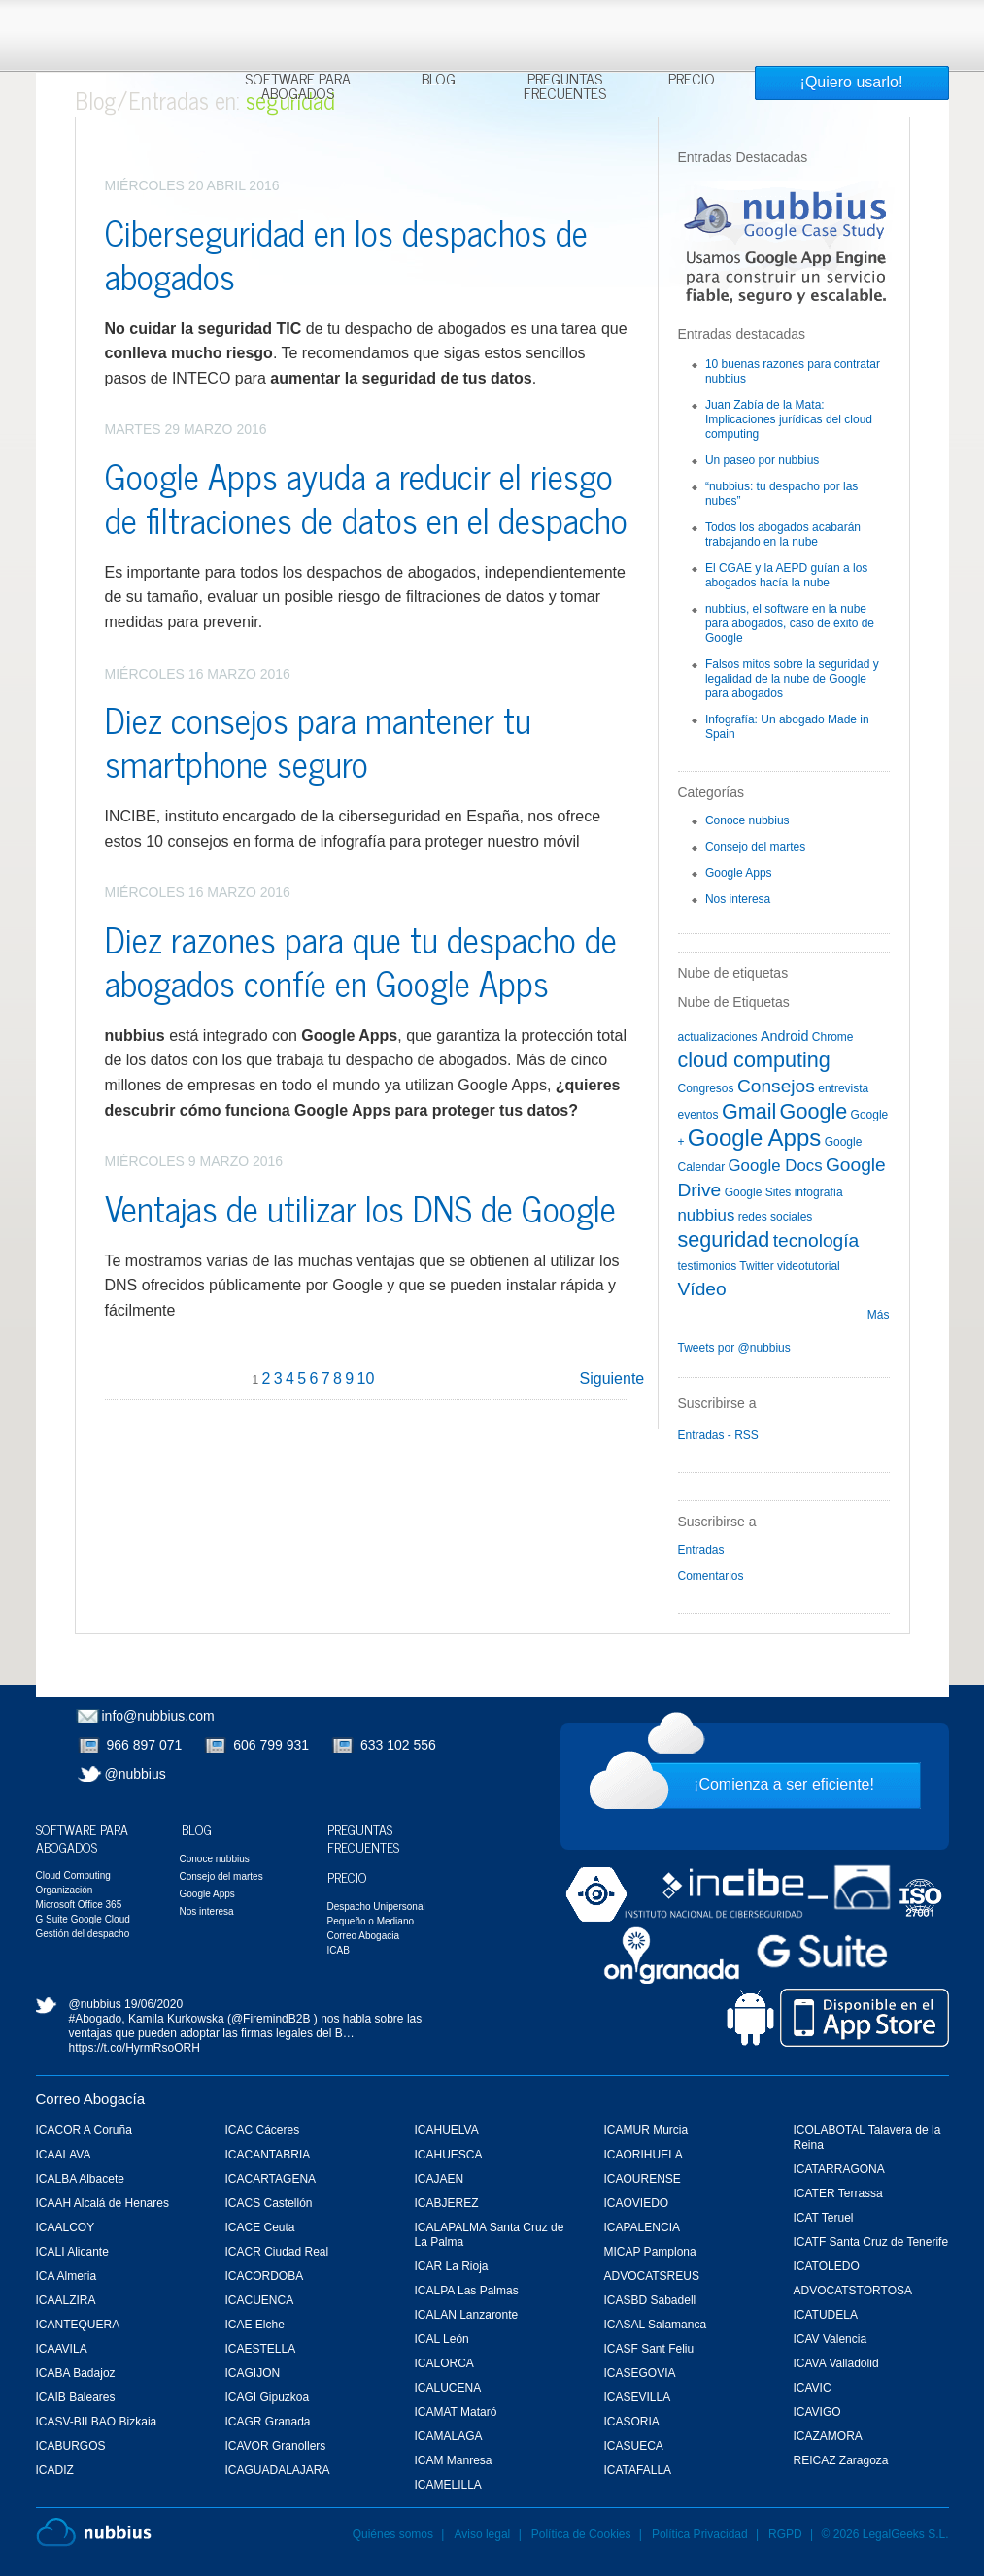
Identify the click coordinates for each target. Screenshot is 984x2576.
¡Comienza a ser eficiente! (784, 1784)
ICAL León (442, 2339)
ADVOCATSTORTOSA (853, 2290)
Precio (691, 80)
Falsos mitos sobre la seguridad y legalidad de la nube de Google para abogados (792, 678)
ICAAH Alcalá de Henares (102, 2203)
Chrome (833, 1037)
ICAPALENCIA (642, 2227)
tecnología (816, 1240)
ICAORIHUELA (643, 2154)
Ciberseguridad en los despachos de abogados (346, 253)
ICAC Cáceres (262, 2130)
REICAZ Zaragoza (841, 2460)
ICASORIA (632, 2421)
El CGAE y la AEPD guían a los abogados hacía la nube (786, 575)
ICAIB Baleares (76, 2397)
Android (785, 1036)
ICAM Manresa (453, 2460)
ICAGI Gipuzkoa (267, 2397)
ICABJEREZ (447, 2203)
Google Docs (776, 1165)
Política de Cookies (581, 2534)
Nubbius (94, 2532)
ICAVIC (812, 2387)
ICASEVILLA (637, 2397)
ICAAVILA (61, 2349)
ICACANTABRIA (268, 2154)
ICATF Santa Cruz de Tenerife (871, 2242)
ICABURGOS (71, 2446)
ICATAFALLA (638, 2470)
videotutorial (808, 1266)
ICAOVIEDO (636, 2203)
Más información (478, 60)
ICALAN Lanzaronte (467, 2315)
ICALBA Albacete (80, 2179)
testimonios (707, 1266)
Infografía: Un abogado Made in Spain (787, 727)
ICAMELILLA (448, 2485)
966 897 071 (145, 1745)
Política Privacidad (701, 2534)
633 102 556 (398, 1745)
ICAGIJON (253, 2373)
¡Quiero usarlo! (851, 82)
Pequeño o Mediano (371, 1921)
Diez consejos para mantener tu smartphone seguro (318, 740)
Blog (439, 80)
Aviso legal (482, 2534)
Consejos (776, 1086)
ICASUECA (633, 2446)
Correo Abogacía (91, 2099)
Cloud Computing (73, 1875)
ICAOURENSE (642, 2179)
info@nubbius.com (158, 1715)
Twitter (756, 1266)
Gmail (749, 1111)
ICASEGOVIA (640, 2373)
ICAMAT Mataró (456, 2412)
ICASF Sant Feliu (649, 2349)
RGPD (785, 2534)
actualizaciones (718, 1037)
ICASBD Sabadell (650, 2300)
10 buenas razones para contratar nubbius (792, 371)
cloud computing (754, 1060)
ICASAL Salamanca (655, 2324)
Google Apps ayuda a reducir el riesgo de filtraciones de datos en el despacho (366, 497)
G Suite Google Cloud (83, 1919)
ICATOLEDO (827, 2266)
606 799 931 (271, 1745)
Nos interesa (737, 899)
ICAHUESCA (449, 2154)
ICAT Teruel (824, 2218)
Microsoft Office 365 (79, 1904)
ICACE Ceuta (260, 2227)
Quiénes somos (393, 2534)
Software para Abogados (298, 88)
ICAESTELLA (260, 2349)
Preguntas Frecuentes (565, 88)
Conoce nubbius (747, 820)
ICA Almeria (66, 2276)
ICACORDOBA (264, 2276)
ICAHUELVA (447, 2130)
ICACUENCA (259, 2300)
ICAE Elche (255, 2324)
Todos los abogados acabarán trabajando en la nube (783, 534)
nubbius (706, 1215)
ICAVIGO (817, 2412)
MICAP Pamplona (650, 2251)
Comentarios (711, 1576)
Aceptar (772, 24)
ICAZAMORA (828, 2436)
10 (366, 1378)
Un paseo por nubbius (762, 460)
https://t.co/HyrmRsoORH (134, 2048)
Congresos (706, 1088)
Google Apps (738, 873)
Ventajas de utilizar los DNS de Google (360, 1207)
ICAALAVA (63, 2154)
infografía (819, 1192)
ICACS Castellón (269, 2203)
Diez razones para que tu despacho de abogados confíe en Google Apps (361, 960)
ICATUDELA (826, 2315)
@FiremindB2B (271, 2018)
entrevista (843, 1088)
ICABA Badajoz (76, 2373)
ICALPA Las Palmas (467, 2290)
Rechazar (842, 24)
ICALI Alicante (72, 2251)
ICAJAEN (439, 2179)
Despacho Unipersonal (376, 1906)
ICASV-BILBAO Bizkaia (96, 2421)
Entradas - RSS (718, 1435)
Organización (64, 1890)
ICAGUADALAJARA (277, 2470)
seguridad (724, 1239)
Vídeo (702, 1289)
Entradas (701, 1549)
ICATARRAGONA (839, 2169)
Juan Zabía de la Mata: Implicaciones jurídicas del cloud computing (788, 419)
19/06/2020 (153, 2004)
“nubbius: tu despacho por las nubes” (781, 494)
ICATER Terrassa (838, 2193)
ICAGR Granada (268, 2421)
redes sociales (775, 1216)
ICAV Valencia (830, 2339)
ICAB (338, 1950)
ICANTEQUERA (78, 2324)
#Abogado (95, 2018)
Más (878, 1314)
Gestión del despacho (83, 1933)
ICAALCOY (65, 2227)
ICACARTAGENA (271, 2179)
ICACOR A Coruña (84, 2130)
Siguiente (612, 1378)
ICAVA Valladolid (836, 2363)
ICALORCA (444, 2363)
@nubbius (135, 1774)
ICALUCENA (448, 2387)
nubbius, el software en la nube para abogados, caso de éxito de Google (789, 623)
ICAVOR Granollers (275, 2446)
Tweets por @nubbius (734, 1348)
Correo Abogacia (363, 1935)
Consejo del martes (755, 846)
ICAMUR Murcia (646, 2130)
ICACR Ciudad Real (277, 2251)
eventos (698, 1114)
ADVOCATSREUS (651, 2276)
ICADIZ (55, 2470)
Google (814, 1111)
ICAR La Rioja (452, 2266)
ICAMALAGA (449, 2436)
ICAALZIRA (66, 2300)
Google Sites (758, 1192)
